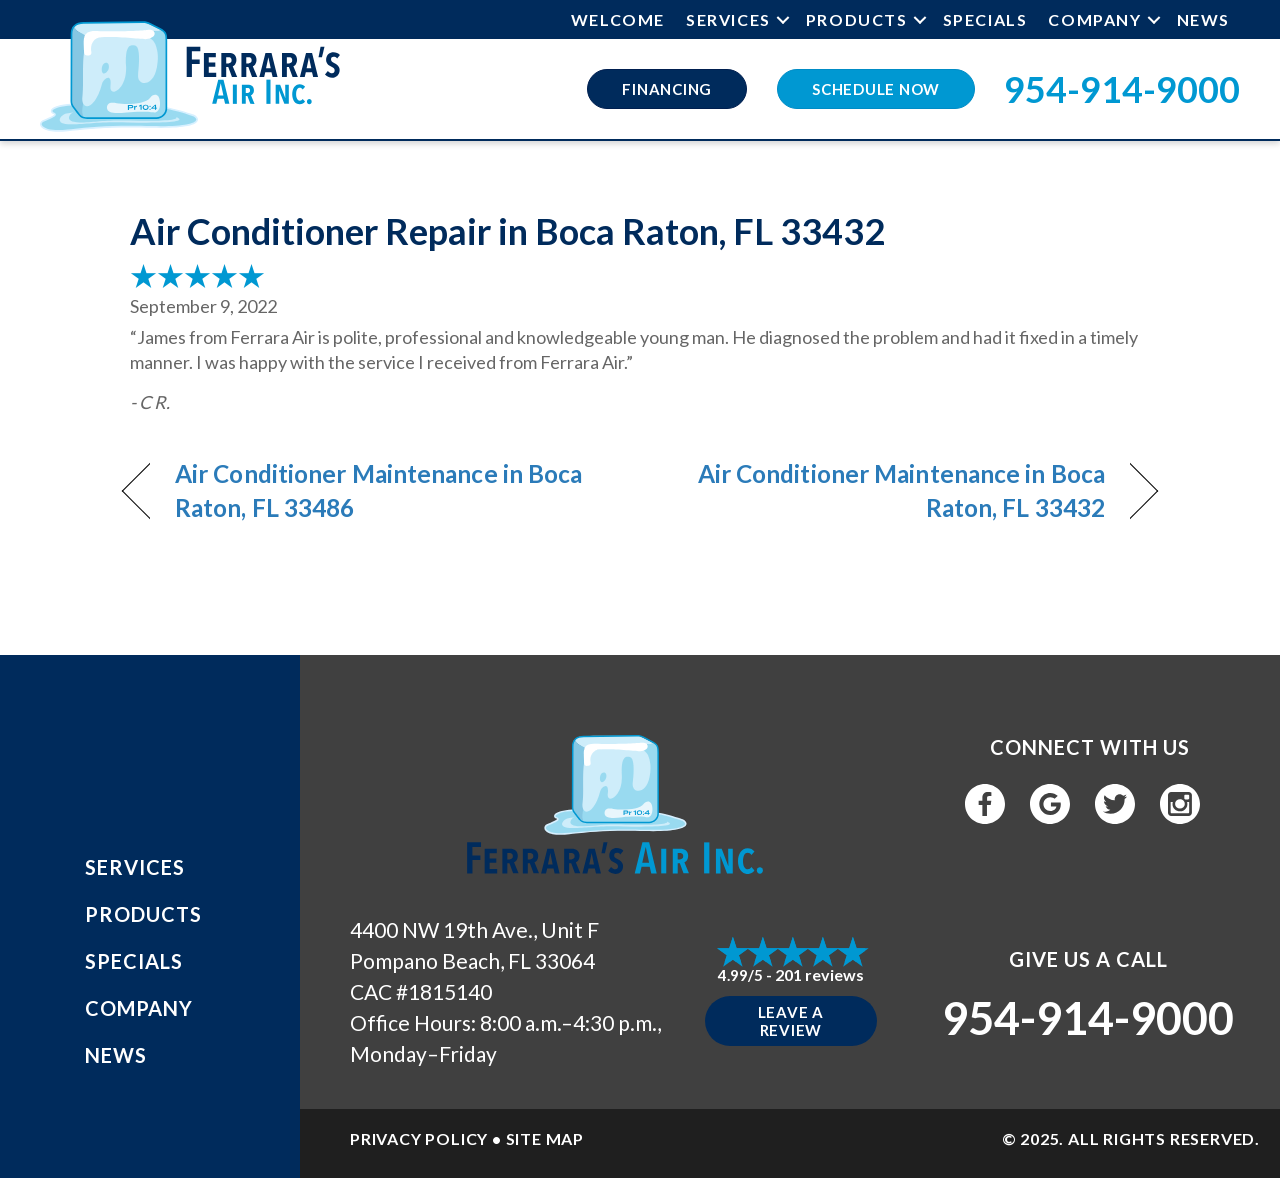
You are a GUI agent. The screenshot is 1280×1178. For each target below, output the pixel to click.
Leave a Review (791, 1021)
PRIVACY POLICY (419, 1138)
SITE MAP (545, 1138)
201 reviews (819, 974)
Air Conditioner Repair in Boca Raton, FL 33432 (507, 231)
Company (1094, 19)
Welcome (618, 19)
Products (857, 19)
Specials (985, 19)
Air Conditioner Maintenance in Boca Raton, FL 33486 (378, 490)
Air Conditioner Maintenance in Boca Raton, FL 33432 (888, 490)
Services (728, 19)
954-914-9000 (1122, 89)
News (1203, 19)
